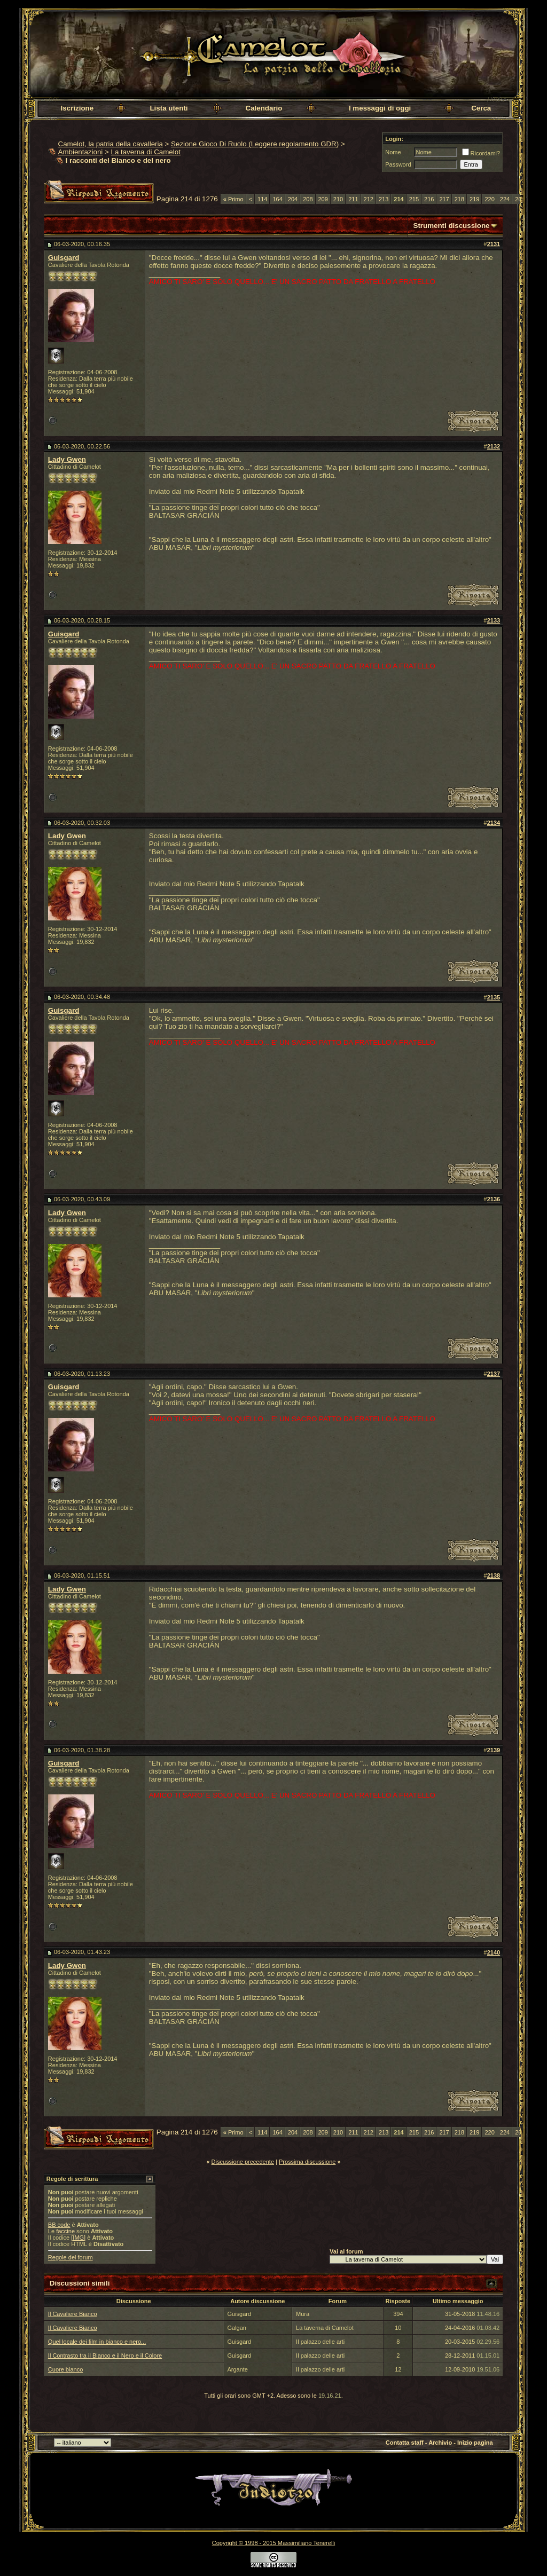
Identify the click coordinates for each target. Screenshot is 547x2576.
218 (459, 199)
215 (414, 199)
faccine (65, 2231)
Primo (233, 199)
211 (353, 199)
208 (307, 199)
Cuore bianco (65, 2369)
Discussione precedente (243, 2162)
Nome (393, 152)
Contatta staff (405, 2442)
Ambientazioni (80, 152)
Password (398, 164)
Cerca (481, 108)
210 (338, 199)
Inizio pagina (475, 2442)
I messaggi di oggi (380, 108)
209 (323, 199)
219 (474, 199)
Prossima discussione (307, 2162)
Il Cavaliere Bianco (72, 2314)
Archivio (440, 2442)
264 (520, 199)
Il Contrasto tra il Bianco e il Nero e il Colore (105, 2355)
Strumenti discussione (451, 226)
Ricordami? (481, 153)
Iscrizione (77, 108)
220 (489, 199)
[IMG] (78, 2237)
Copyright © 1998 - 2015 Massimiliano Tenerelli (273, 2543)
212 (368, 199)
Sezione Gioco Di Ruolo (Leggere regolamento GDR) (255, 144)
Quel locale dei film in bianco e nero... (97, 2341)
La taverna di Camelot (145, 152)
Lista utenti (168, 108)
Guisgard (64, 258)
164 (277, 199)
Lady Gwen (67, 459)
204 (293, 199)
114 (262, 199)
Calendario (264, 108)
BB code (59, 2224)
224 (505, 199)
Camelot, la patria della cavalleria (110, 144)
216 (429, 199)
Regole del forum (70, 2257)
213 (383, 199)
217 (444, 199)
